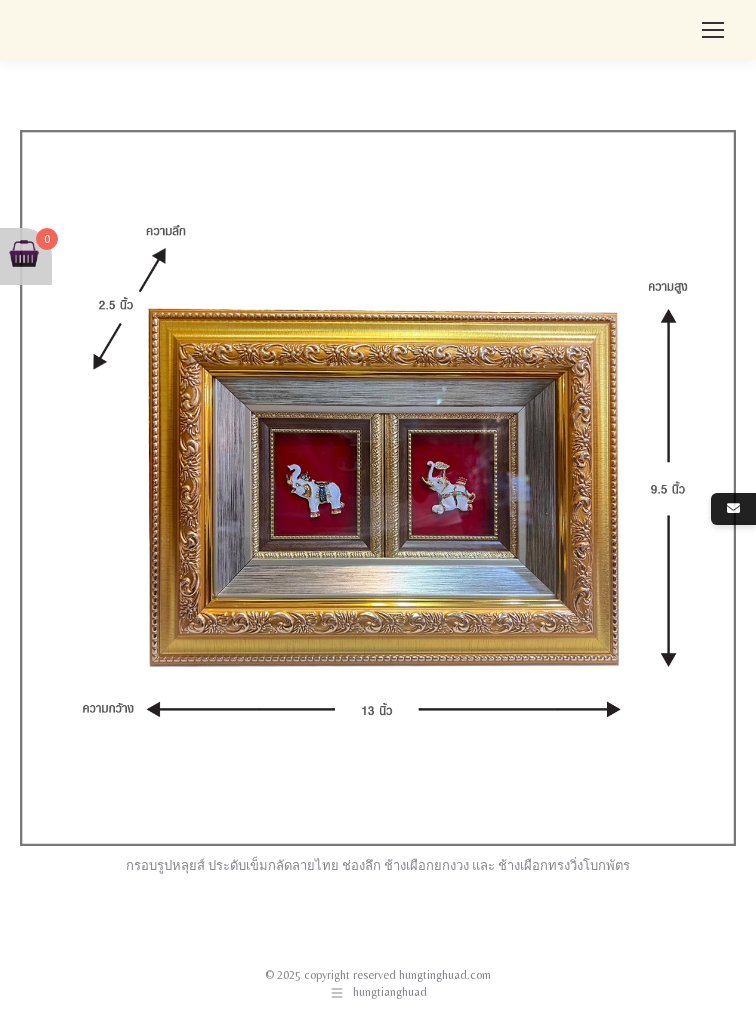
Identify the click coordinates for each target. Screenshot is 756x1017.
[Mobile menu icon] (713, 30)
